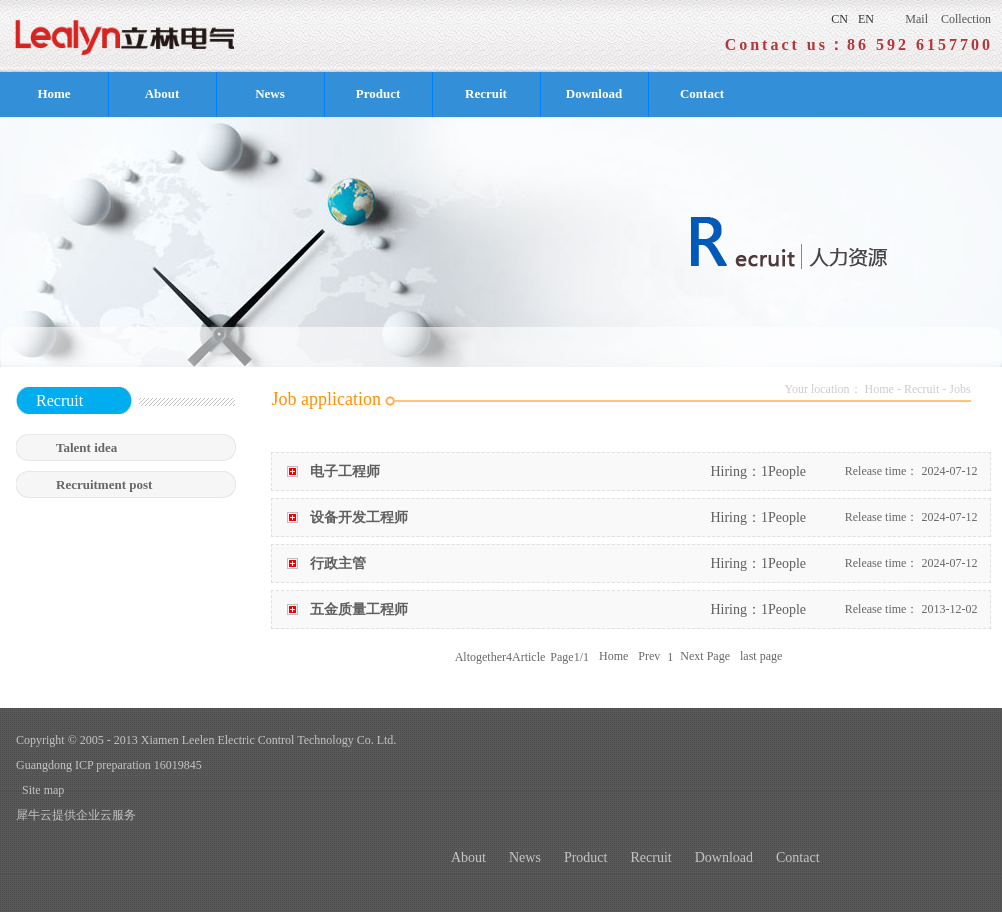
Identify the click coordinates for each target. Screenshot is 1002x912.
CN (839, 19)
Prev (649, 657)
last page (761, 657)
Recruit (921, 389)
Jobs (959, 389)
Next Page (705, 657)
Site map (40, 790)
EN (866, 19)
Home (53, 93)
